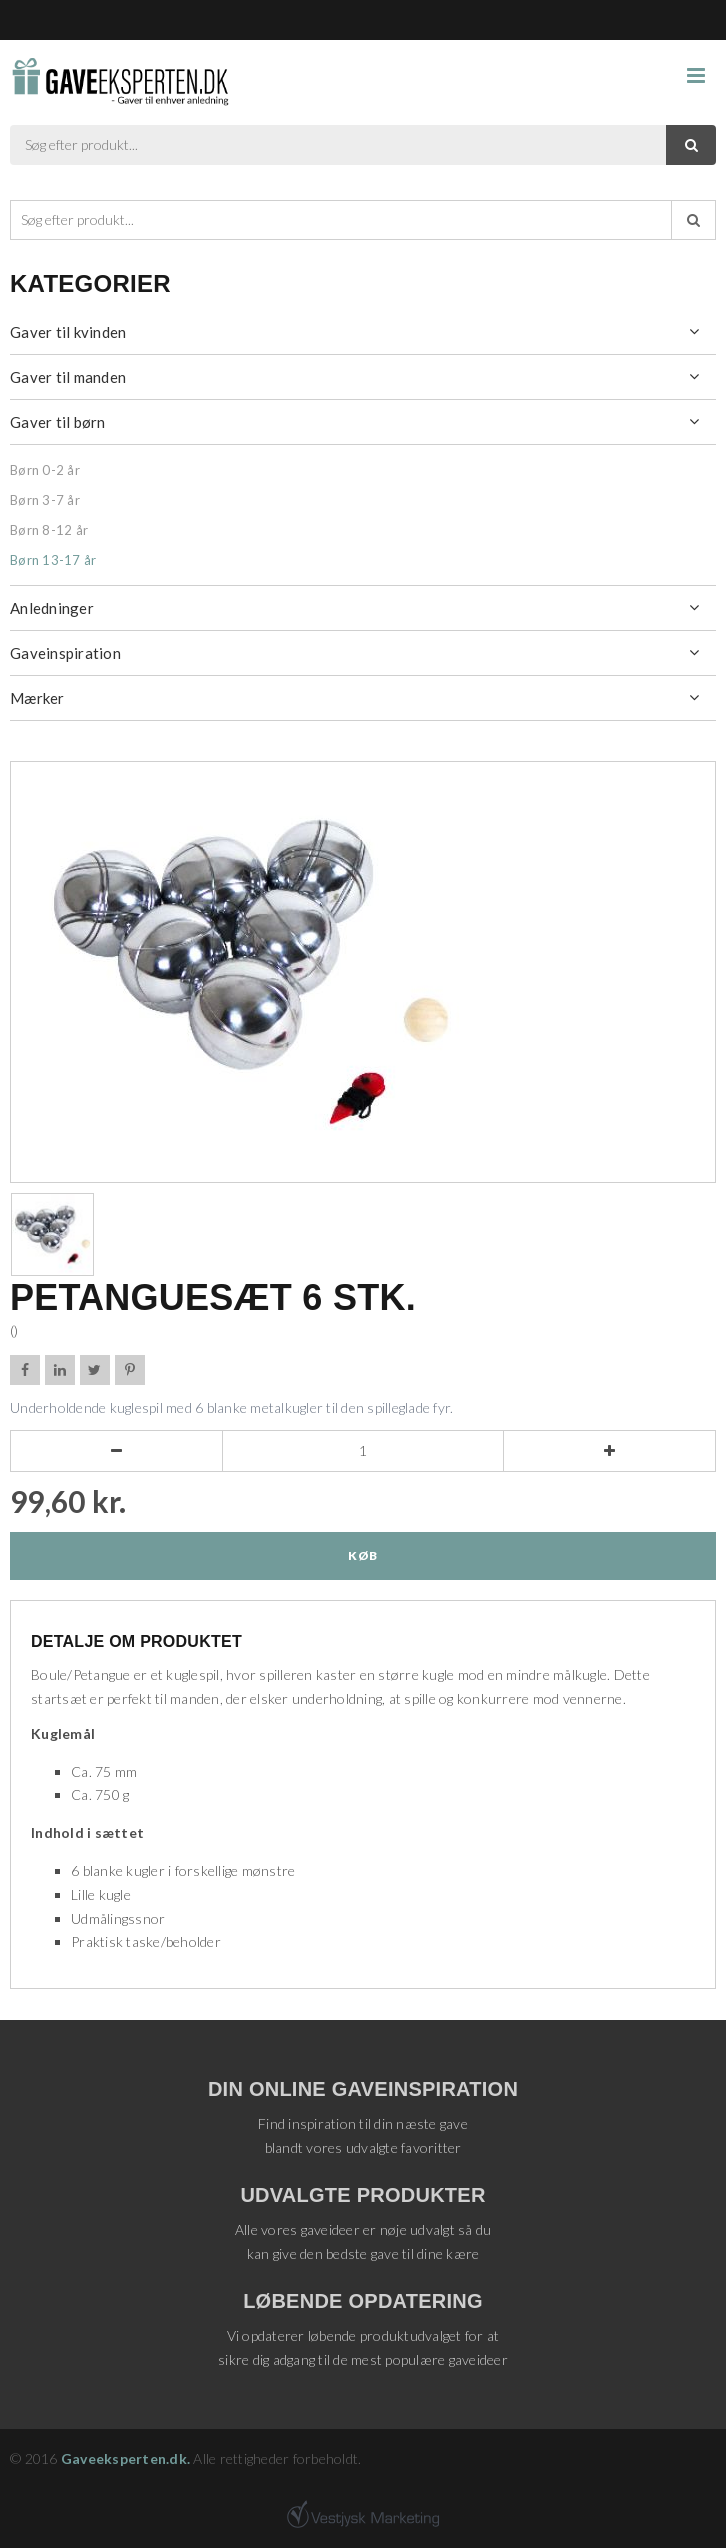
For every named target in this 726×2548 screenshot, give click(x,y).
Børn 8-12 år (49, 530)
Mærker (37, 698)
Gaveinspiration (65, 653)
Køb (362, 1555)
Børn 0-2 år (45, 470)
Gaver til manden (68, 377)
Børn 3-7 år (45, 500)
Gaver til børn (58, 422)
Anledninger (52, 608)
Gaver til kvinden (68, 332)
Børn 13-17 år (53, 560)
